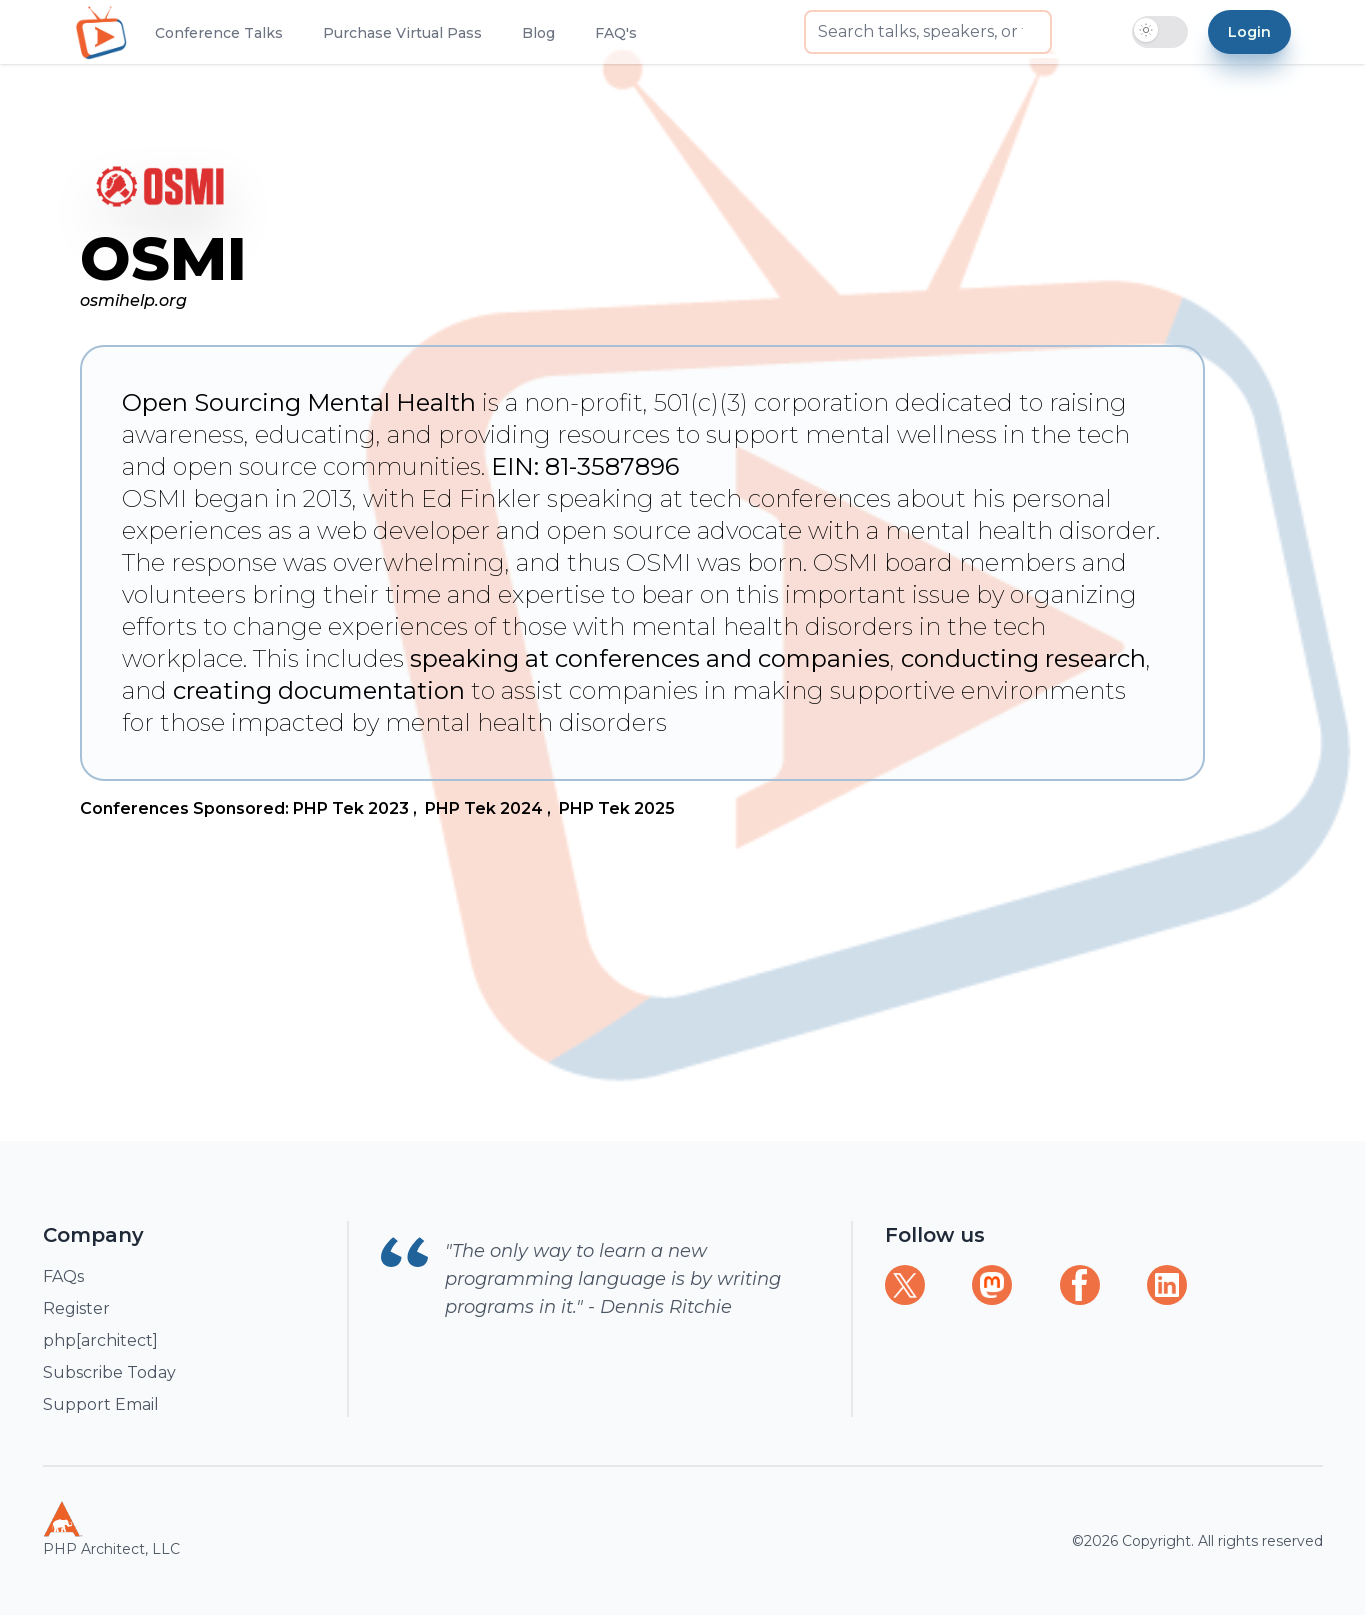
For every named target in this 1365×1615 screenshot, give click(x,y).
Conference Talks (219, 33)
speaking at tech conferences (719, 498)
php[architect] (100, 1340)
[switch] (1160, 32)
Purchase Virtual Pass (402, 33)
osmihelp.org (133, 300)
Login (1249, 32)
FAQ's (616, 33)
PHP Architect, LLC (111, 1528)
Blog (538, 33)
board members (980, 562)
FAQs (63, 1276)
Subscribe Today (109, 1372)
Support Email (101, 1404)
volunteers (184, 594)
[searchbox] (928, 32)
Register (76, 1308)
